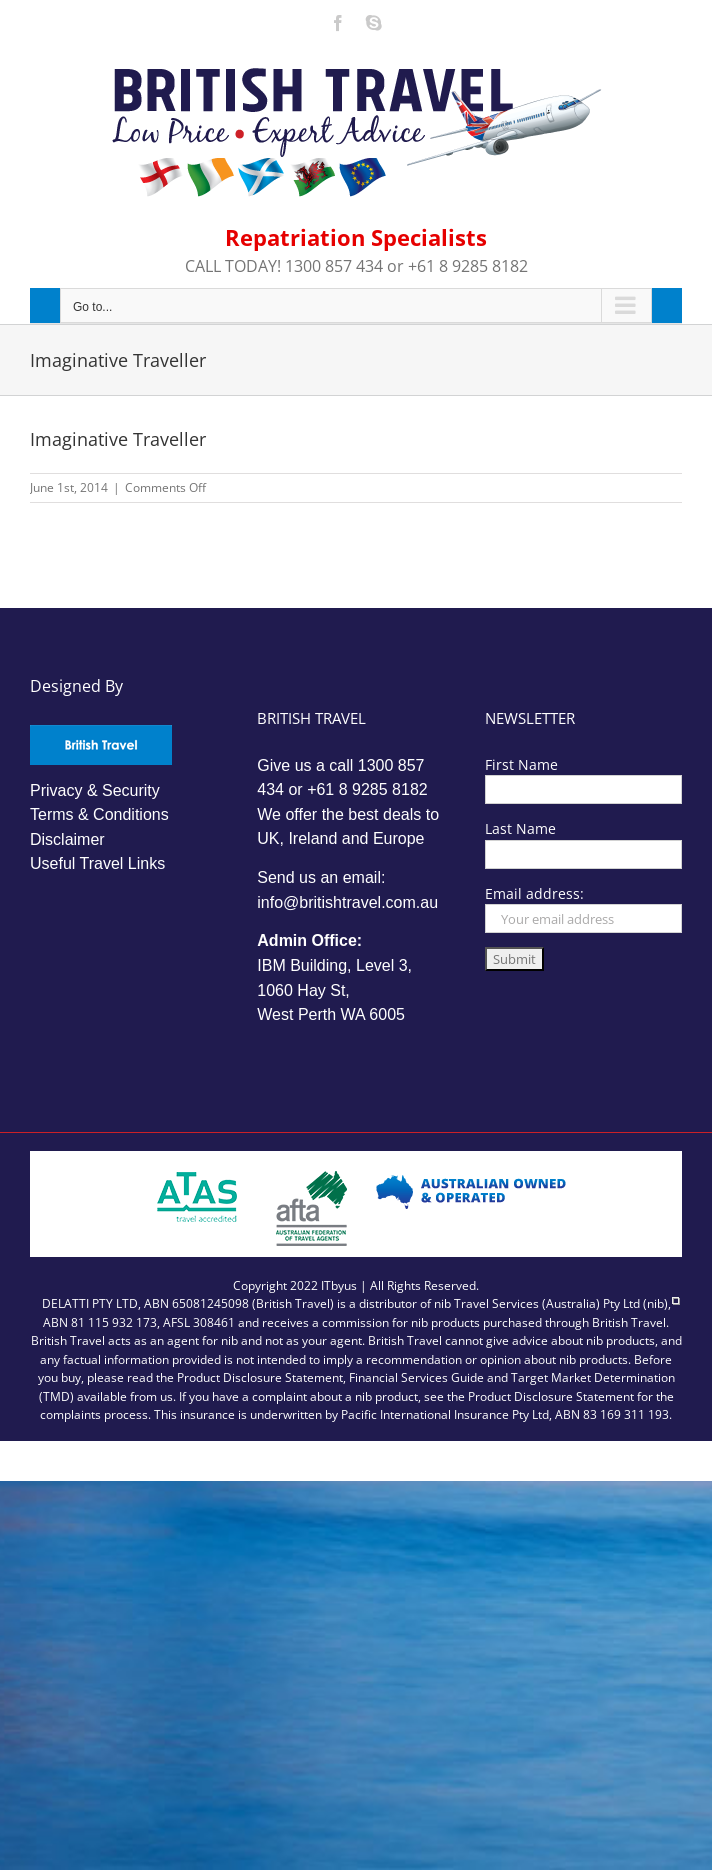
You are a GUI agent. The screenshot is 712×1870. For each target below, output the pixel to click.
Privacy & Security (95, 790)
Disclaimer (67, 839)
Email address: (534, 893)
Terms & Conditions (99, 814)
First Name (521, 764)
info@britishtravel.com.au (347, 902)
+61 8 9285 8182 (367, 789)
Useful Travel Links (97, 863)
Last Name (520, 828)
